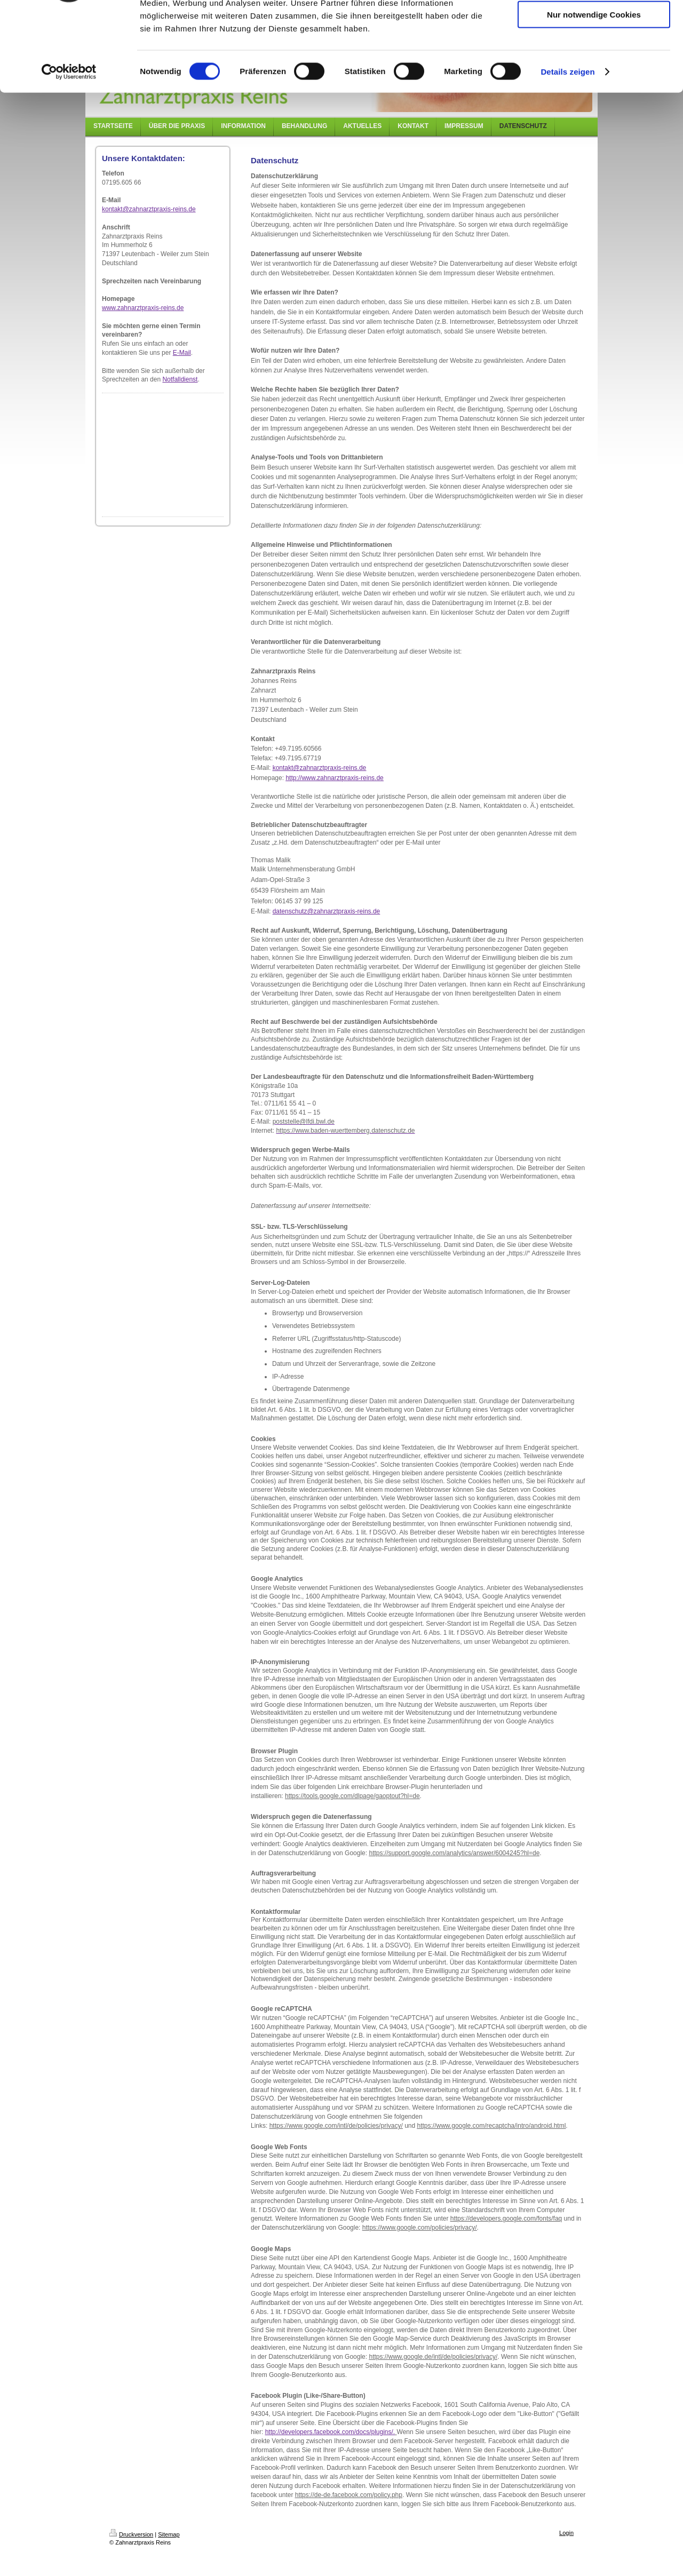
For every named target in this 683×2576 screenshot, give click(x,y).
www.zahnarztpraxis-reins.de (143, 308)
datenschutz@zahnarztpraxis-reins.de (326, 911)
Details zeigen (567, 145)
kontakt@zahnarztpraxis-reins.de (149, 209)
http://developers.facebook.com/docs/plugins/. (330, 2432)
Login (566, 2533)
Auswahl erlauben (594, 57)
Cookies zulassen (594, 26)
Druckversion (131, 2534)
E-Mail (182, 352)
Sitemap (168, 2534)
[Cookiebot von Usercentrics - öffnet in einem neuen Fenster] (69, 146)
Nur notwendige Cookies (594, 88)
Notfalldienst (179, 379)
